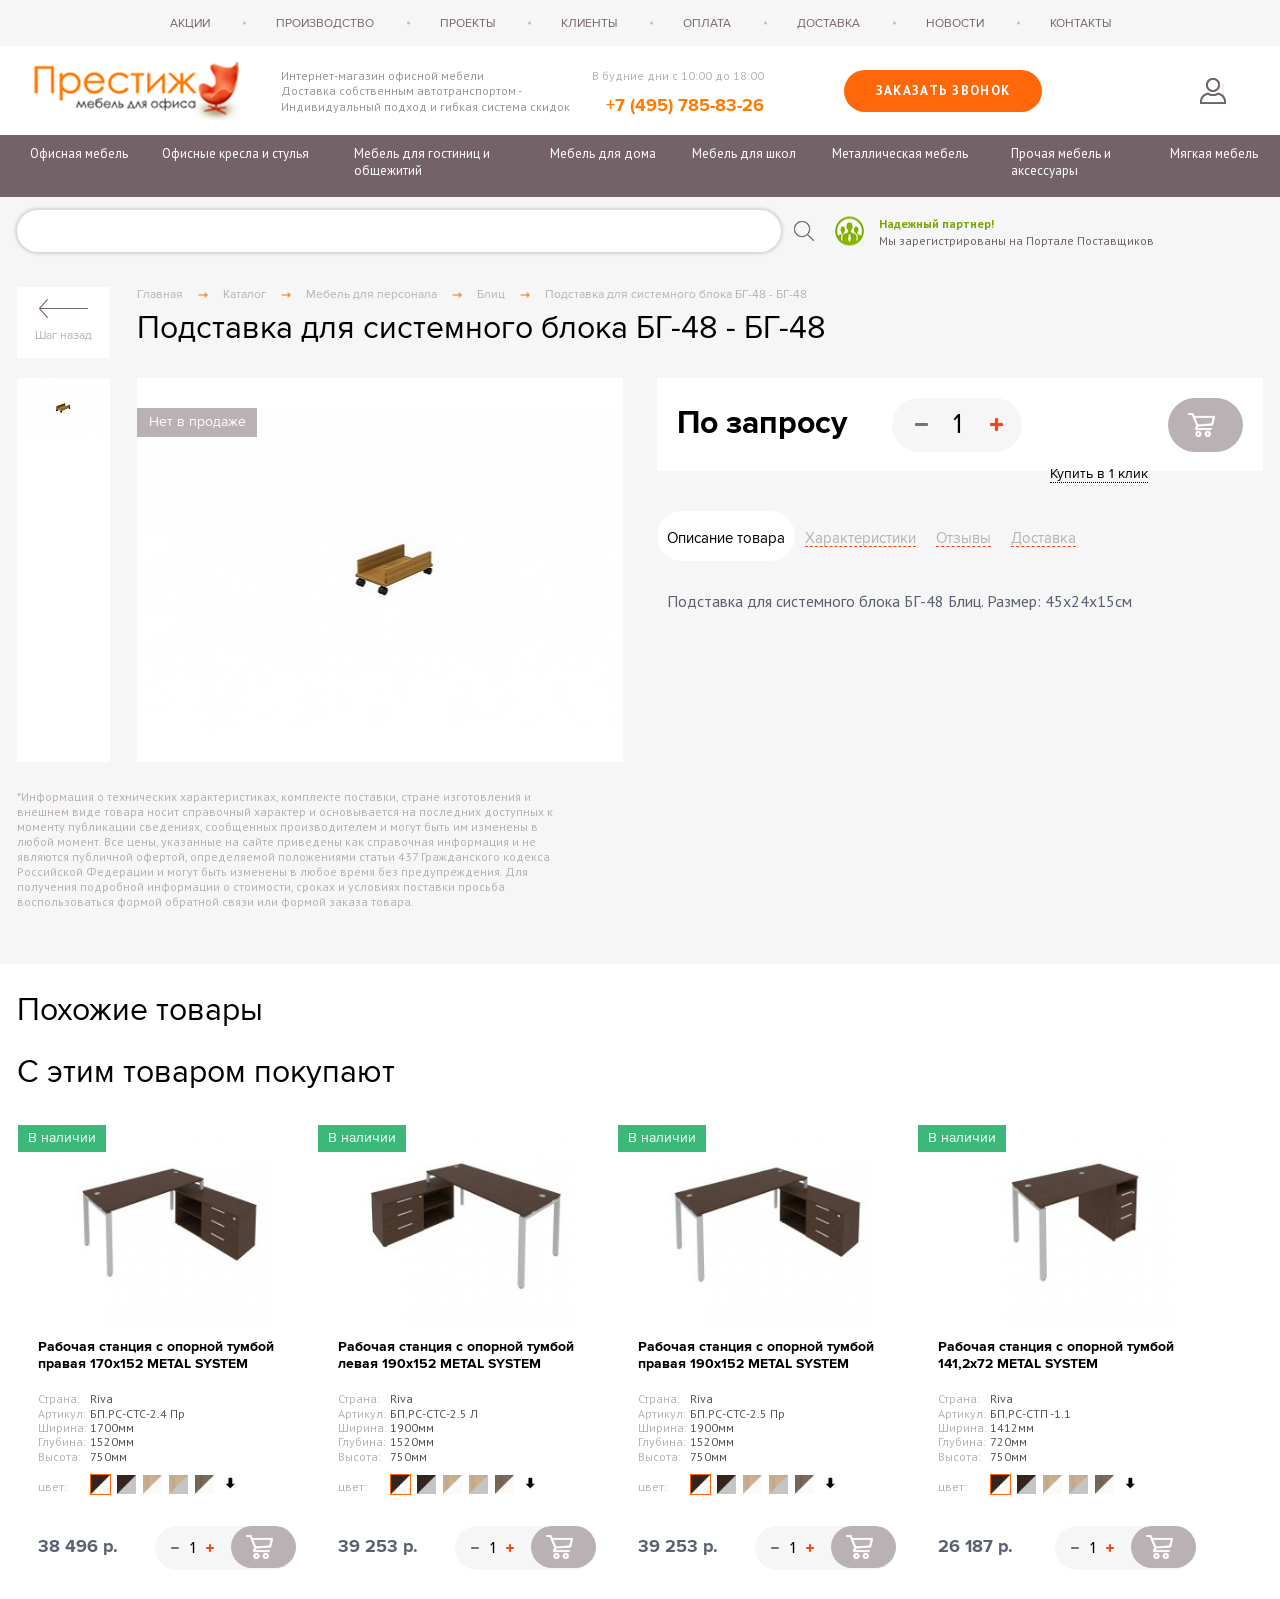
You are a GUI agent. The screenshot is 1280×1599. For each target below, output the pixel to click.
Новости (955, 23)
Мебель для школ (744, 153)
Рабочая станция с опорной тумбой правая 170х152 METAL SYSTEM (156, 1355)
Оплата (707, 23)
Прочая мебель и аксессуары (1061, 162)
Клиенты (589, 23)
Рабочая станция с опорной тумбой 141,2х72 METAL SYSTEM (1056, 1355)
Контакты (1080, 23)
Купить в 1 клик (1099, 473)
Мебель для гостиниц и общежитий (422, 162)
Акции (190, 23)
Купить (1205, 425)
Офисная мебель (79, 153)
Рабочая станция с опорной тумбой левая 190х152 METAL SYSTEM (456, 1355)
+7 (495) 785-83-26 (685, 106)
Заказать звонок (943, 90)
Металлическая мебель (900, 153)
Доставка (828, 23)
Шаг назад (63, 335)
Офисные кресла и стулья (235, 153)
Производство (325, 23)
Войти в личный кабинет (1213, 91)
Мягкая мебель (1214, 153)
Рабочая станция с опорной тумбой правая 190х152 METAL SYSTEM (756, 1355)
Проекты (467, 23)
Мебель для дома (603, 153)
